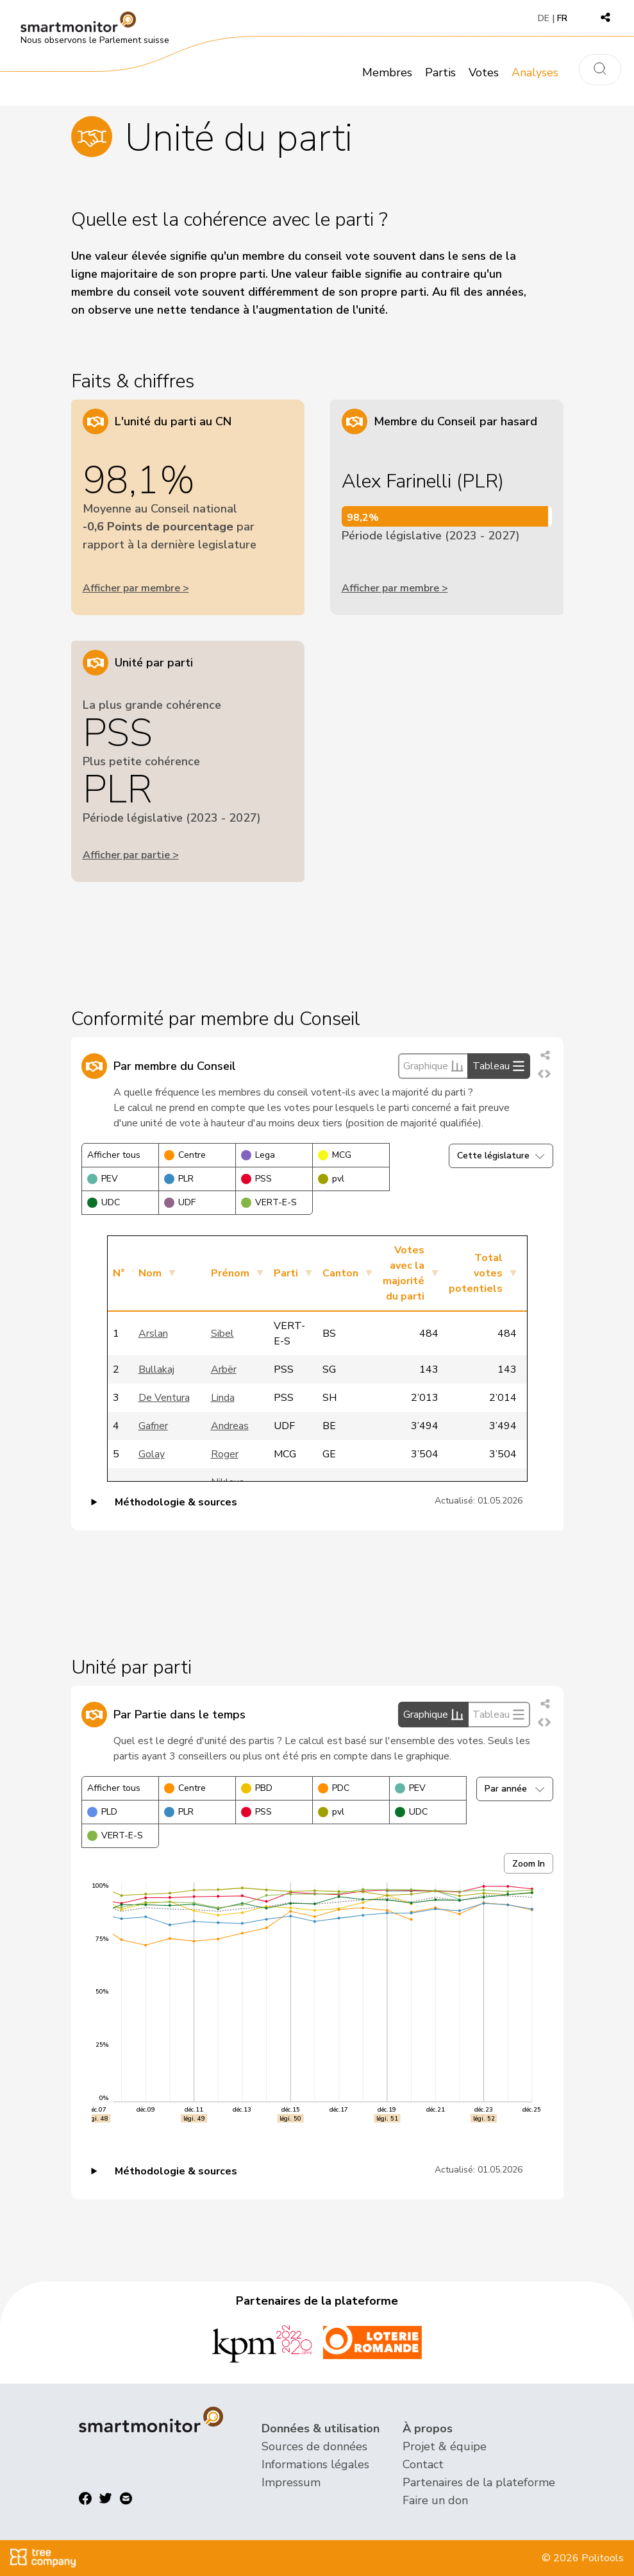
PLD (102, 1812)
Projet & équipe (445, 2446)
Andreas (230, 1426)
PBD (256, 1788)
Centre (185, 1155)
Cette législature (501, 1155)
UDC (103, 1202)
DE (543, 18)
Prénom (230, 1273)
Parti (286, 1273)
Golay (151, 1454)
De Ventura (164, 1398)
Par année (515, 1789)
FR (562, 18)
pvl (331, 1179)
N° (119, 1273)
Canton (340, 1273)
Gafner (153, 1426)
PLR (179, 1179)
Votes (484, 72)
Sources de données (314, 2446)
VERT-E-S (269, 1202)
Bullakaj (156, 1369)
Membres (387, 72)
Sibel (222, 1333)
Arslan (153, 1333)
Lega (258, 1155)
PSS (256, 1179)
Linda (223, 1398)
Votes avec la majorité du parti (403, 1273)
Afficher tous (113, 1155)
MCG (334, 1155)
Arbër (224, 1369)
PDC (333, 1788)
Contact (423, 2464)
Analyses (535, 72)
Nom (150, 1273)
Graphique (433, 1066)
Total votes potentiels (476, 1273)
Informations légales (315, 2464)
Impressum (291, 2482)
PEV (102, 1179)
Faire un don (435, 2500)
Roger (224, 1454)
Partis (440, 72)
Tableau (498, 1066)
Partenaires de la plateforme (479, 2482)
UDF (180, 1202)
